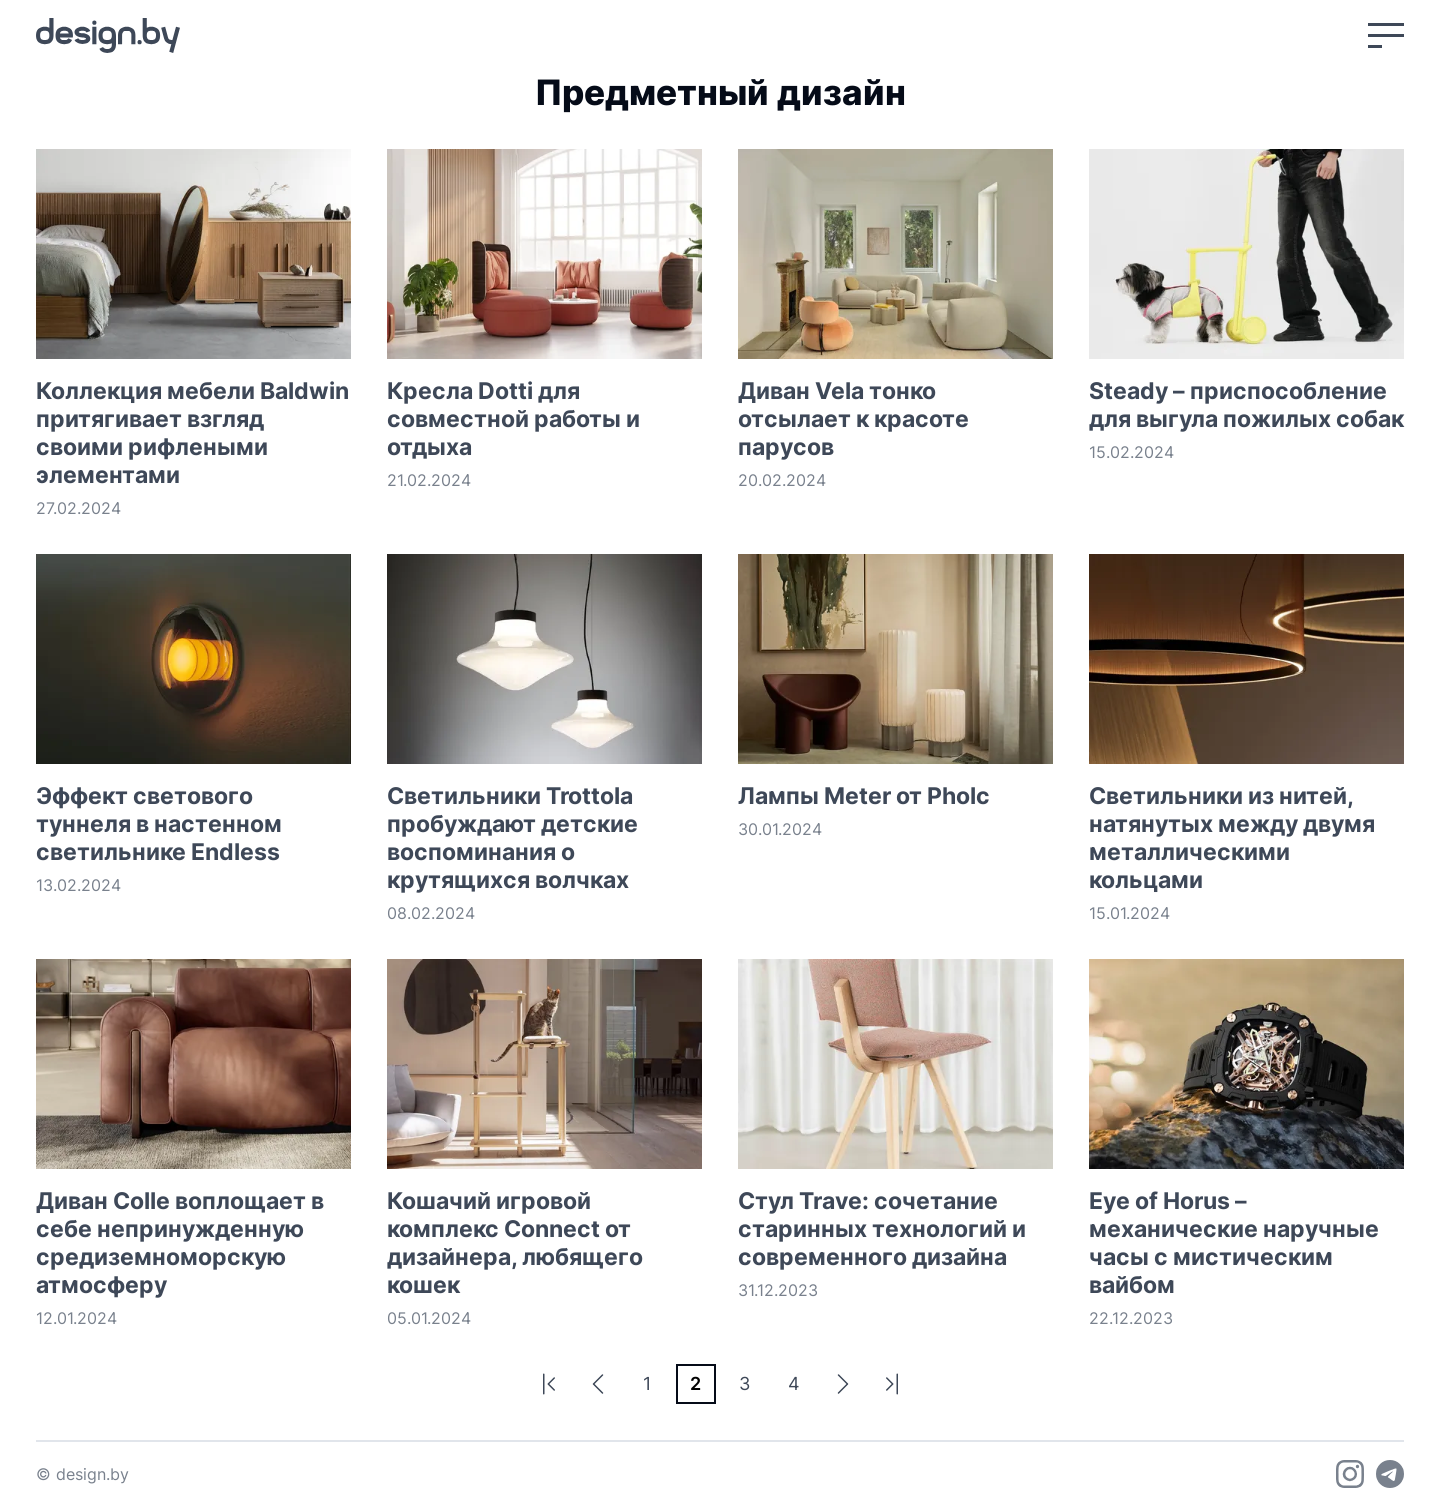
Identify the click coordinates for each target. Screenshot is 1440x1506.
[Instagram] (1350, 1474)
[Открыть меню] (1386, 35)
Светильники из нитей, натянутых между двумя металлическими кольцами (1232, 838)
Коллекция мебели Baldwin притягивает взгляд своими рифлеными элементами (192, 433)
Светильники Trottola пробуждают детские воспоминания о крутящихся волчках (512, 838)
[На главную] (108, 35)
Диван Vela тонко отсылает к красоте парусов (853, 419)
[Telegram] (1390, 1474)
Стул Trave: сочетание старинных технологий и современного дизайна (882, 1229)
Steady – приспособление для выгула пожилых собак (1246, 405)
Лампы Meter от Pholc (864, 796)
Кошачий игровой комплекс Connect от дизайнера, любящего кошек (515, 1243)
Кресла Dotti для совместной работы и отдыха (513, 419)
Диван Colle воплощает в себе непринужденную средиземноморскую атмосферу (180, 1243)
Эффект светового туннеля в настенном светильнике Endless (159, 824)
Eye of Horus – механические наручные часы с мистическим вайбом (1234, 1243)
